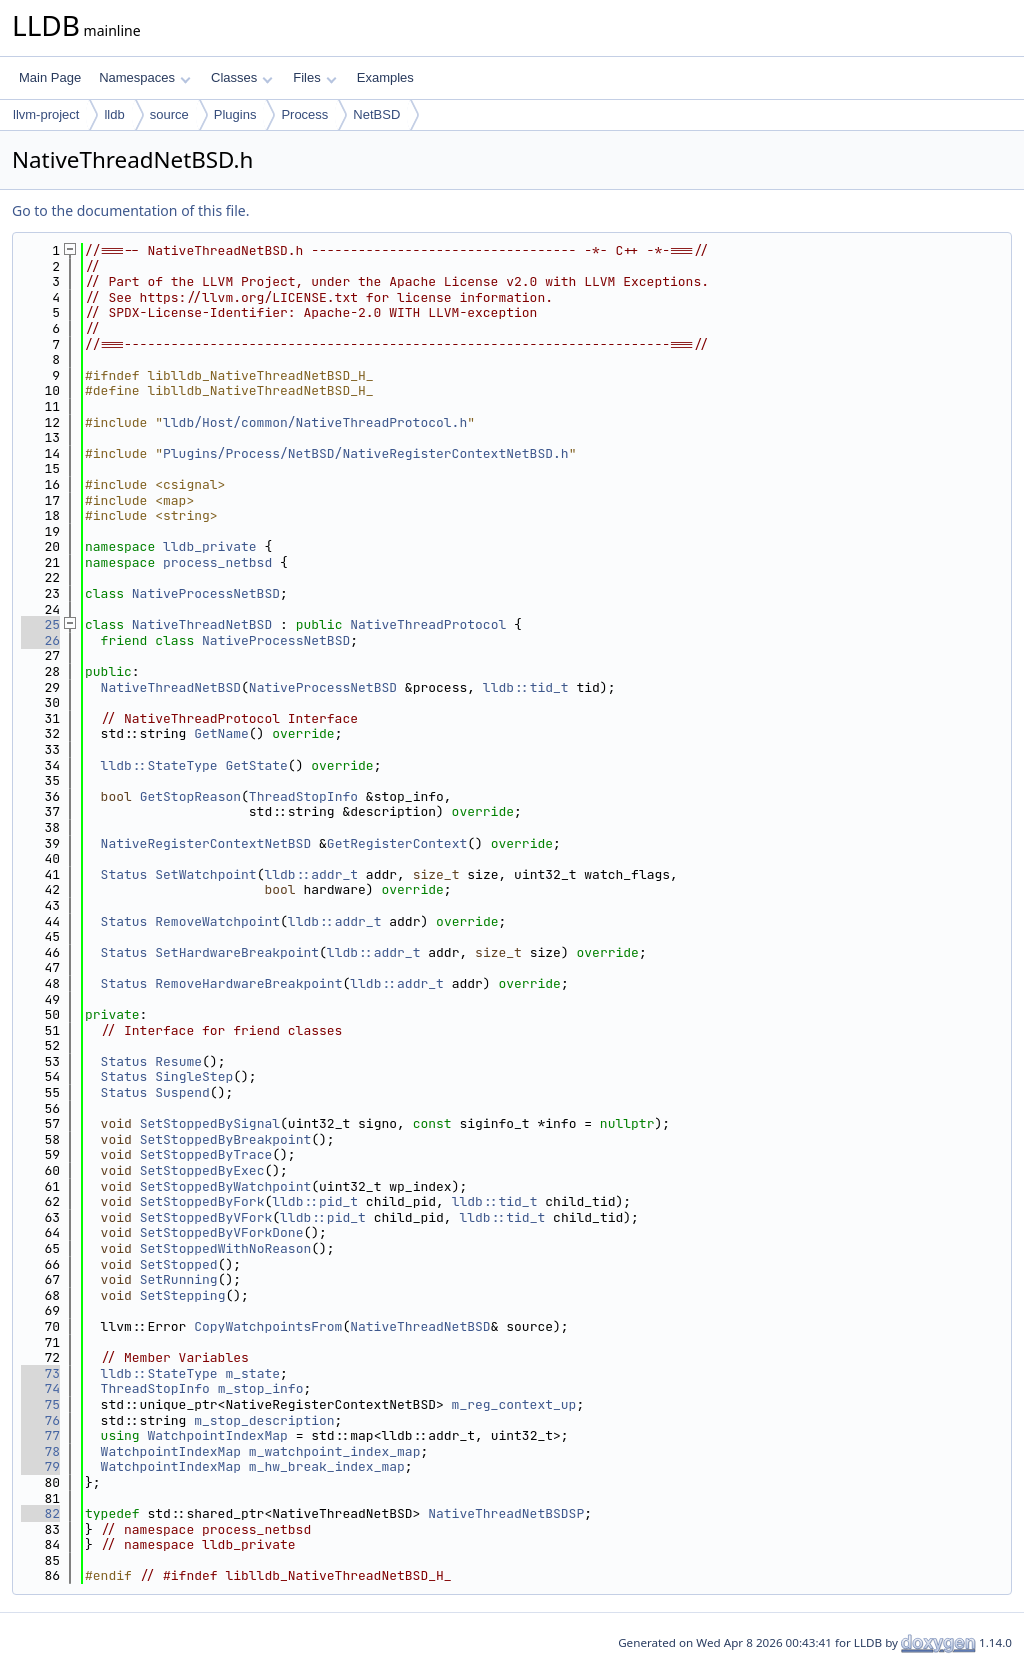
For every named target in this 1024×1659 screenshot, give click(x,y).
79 (40, 1466)
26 (40, 640)
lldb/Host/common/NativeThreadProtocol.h (315, 422)
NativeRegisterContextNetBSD (206, 843)
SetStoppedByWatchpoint (226, 1186)
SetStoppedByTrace (206, 1154)
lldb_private (210, 546)
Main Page (50, 77)
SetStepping (183, 1295)
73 (40, 1373)
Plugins (235, 114)
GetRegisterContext (397, 843)
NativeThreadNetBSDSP (506, 1513)
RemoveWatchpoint (217, 921)
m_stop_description (264, 1420)
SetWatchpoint (205, 874)
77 (40, 1435)
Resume (178, 1061)
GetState (256, 765)
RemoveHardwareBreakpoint (248, 983)
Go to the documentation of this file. (130, 210)
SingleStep (194, 1076)
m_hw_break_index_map (327, 1466)
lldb (114, 114)
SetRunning (179, 1279)
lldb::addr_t (311, 874)
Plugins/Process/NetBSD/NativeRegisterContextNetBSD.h (366, 453)
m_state (252, 1373)
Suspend (182, 1092)
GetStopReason (190, 796)
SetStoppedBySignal (210, 1123)
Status (124, 874)
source (169, 114)
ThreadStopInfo (303, 796)
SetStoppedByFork (202, 1201)
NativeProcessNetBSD (206, 593)
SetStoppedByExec (202, 1170)
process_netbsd (217, 562)
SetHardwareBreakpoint (237, 952)
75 (40, 1404)
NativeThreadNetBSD (202, 624)
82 (40, 1513)
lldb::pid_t (315, 1201)
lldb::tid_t (526, 687)
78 (40, 1451)
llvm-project (46, 114)
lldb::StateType (159, 765)
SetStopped (179, 1264)
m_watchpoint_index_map (335, 1451)
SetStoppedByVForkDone (222, 1232)
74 (40, 1388)
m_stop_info (261, 1388)
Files (314, 77)
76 (40, 1420)
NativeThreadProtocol (428, 624)
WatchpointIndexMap (217, 1435)
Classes (242, 77)
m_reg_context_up (514, 1404)
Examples (385, 77)
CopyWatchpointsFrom (268, 1326)
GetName (221, 733)
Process (304, 114)
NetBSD (376, 114)
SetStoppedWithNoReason (226, 1248)
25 (40, 624)
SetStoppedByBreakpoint (226, 1139)
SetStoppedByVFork (206, 1217)
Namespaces (144, 77)
